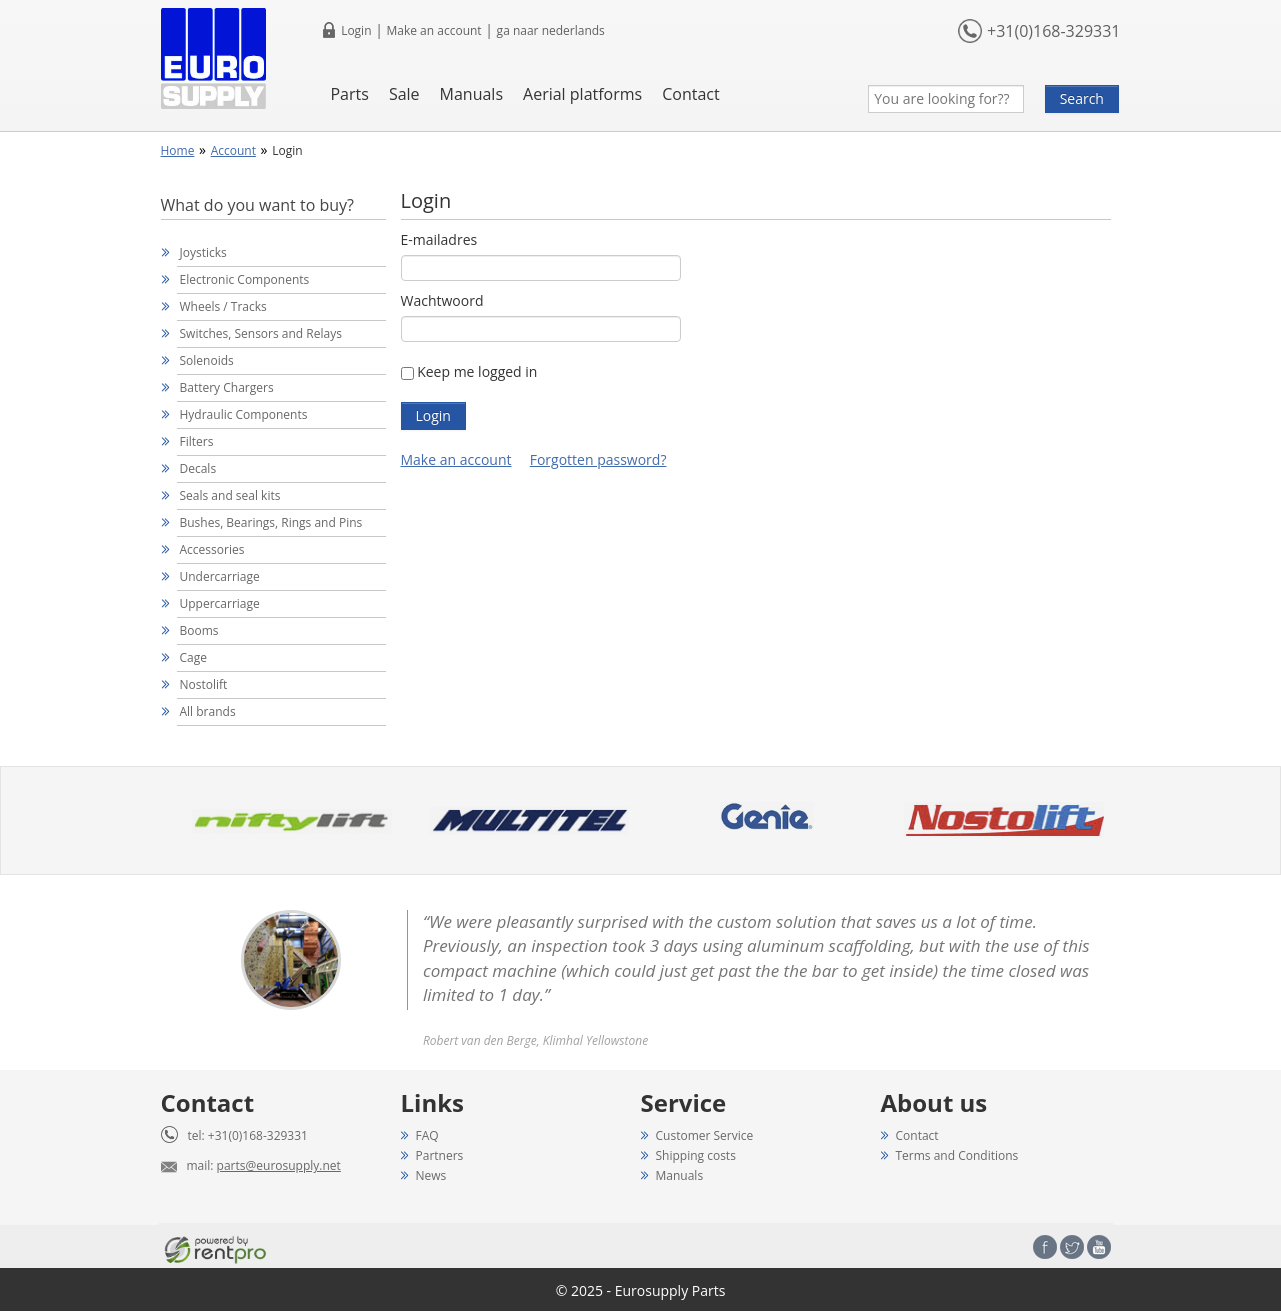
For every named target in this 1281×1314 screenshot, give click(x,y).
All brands (208, 711)
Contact (690, 94)
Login (356, 30)
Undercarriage (220, 576)
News (431, 1175)
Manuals (471, 94)
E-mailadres (439, 239)
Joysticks (203, 252)
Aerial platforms (582, 94)
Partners (440, 1155)
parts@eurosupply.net (279, 1165)
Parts (349, 94)
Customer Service (705, 1135)
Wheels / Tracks (223, 306)
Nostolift (204, 684)
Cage (193, 657)
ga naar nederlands (551, 30)
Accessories (212, 549)
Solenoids (207, 360)
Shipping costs (696, 1155)
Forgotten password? (598, 459)
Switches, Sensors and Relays (261, 333)
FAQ (427, 1135)
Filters (197, 441)
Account (233, 150)
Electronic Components (245, 279)
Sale (404, 94)
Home (178, 150)
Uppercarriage (220, 603)
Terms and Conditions (957, 1155)
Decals (198, 468)
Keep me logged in (477, 371)
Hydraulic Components (244, 414)
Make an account (433, 30)
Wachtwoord (442, 300)
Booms (199, 630)
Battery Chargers (227, 387)
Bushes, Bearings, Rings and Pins (271, 522)
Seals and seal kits (230, 495)
